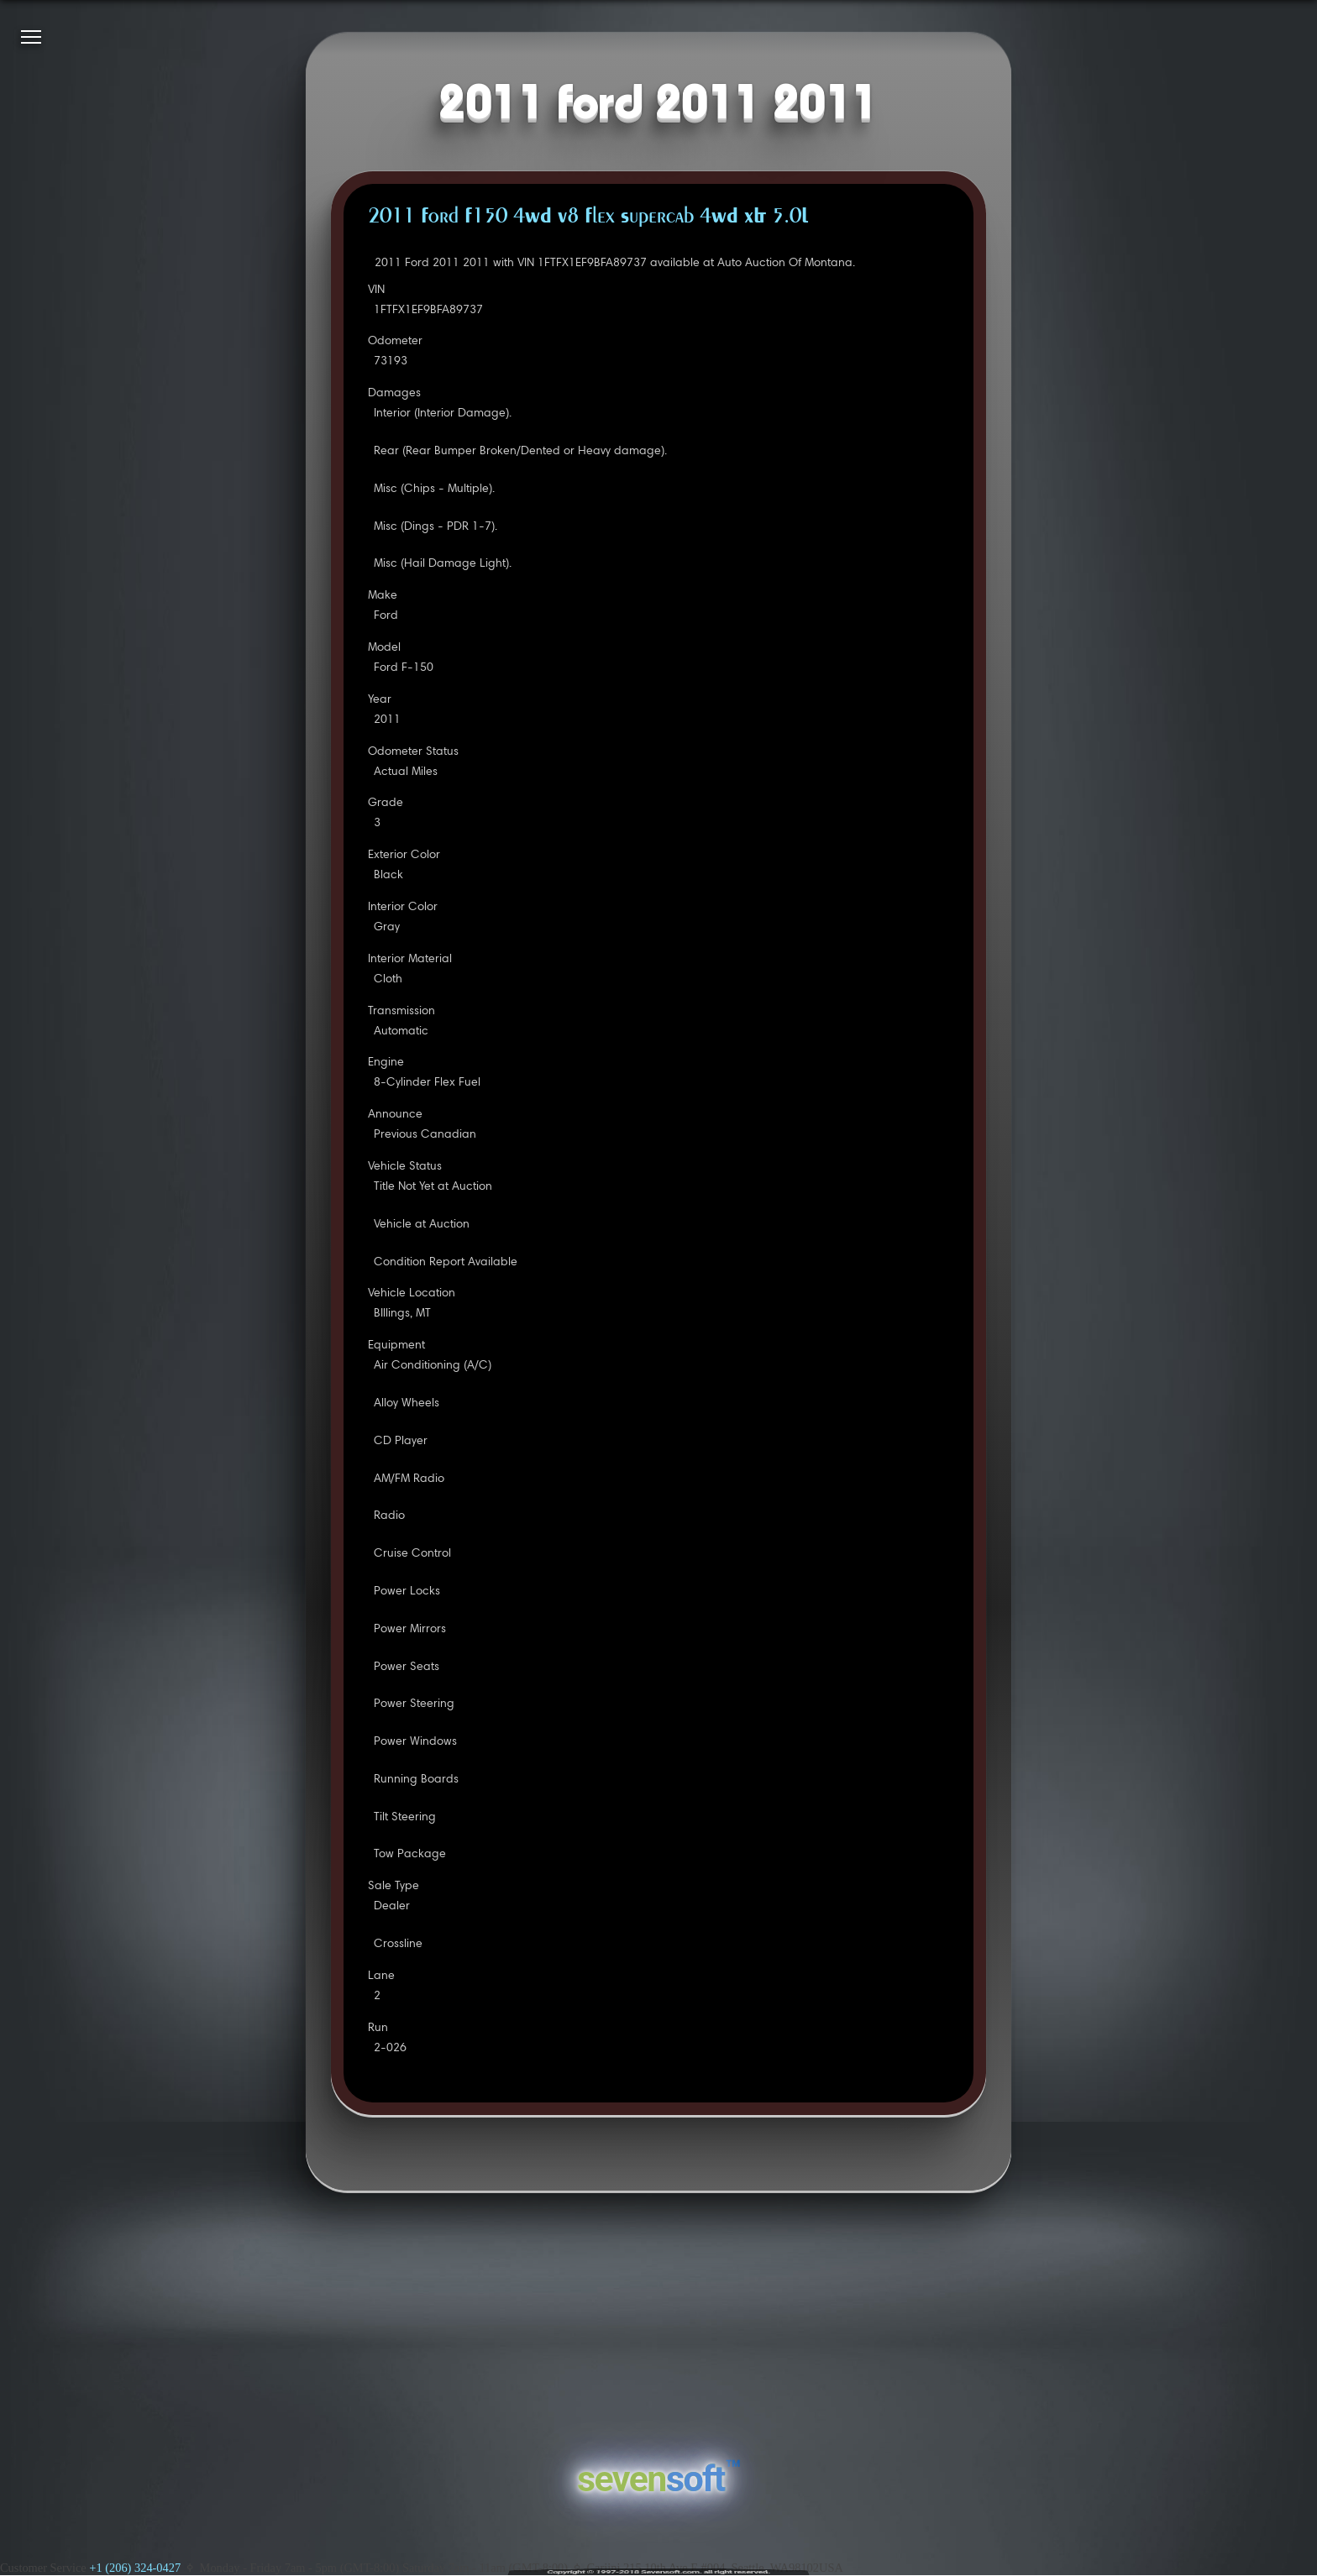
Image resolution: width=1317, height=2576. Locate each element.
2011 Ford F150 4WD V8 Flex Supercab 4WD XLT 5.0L (588, 217)
